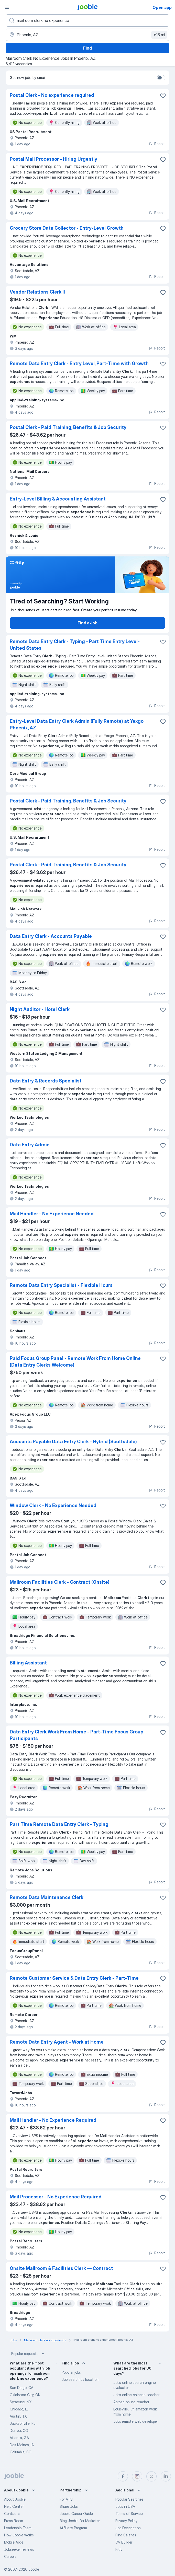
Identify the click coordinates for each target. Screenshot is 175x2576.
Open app (162, 7)
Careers (10, 2556)
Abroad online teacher (131, 2402)
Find (87, 48)
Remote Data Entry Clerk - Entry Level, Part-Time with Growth (79, 363)
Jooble (33, 2569)
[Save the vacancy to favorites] (163, 95)
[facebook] (123, 2476)
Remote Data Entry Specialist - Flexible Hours (61, 1285)
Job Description (128, 2528)
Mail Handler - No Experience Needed (52, 1213)
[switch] (161, 77)
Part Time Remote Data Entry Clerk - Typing (59, 1824)
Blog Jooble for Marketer (80, 2521)
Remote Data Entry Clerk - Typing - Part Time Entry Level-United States (75, 645)
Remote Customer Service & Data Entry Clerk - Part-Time (74, 1978)
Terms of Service (129, 2513)
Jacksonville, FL (22, 2423)
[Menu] (7, 7)
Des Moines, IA (22, 2445)
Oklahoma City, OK (25, 2395)
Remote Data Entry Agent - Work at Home (57, 2042)
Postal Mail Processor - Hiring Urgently (53, 159)
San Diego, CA (21, 2387)
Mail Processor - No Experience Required (56, 2196)
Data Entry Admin (30, 1144)
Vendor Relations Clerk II (37, 292)
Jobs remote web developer (135, 2421)
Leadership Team (17, 2528)
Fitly (118, 2549)
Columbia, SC (20, 2452)
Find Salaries (125, 2535)
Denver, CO (19, 2430)
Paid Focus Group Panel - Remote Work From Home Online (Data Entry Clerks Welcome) (75, 1362)
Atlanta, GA (19, 2437)
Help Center (14, 2506)
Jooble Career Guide (76, 2513)
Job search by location (80, 2379)
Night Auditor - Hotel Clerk (40, 1009)
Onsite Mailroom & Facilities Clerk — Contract (61, 2268)
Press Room (13, 2521)
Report (157, 144)
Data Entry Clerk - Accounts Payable (51, 936)
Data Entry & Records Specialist (46, 1080)
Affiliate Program (73, 2528)
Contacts (12, 2513)
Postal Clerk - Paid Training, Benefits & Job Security (68, 427)
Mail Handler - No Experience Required (53, 2120)
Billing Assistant (28, 1662)
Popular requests (28, 2353)
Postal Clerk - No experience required (52, 95)
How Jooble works (19, 2535)
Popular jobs (71, 2372)
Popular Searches (129, 2499)
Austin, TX (18, 2416)
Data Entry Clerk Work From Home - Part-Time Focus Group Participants (76, 1735)
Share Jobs (69, 2506)
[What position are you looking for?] (87, 20)
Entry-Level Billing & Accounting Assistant (58, 499)
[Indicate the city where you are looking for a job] (87, 35)
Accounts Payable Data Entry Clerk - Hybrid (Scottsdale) (73, 1441)
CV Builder (123, 2542)
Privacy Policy (126, 2521)
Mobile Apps (13, 2542)
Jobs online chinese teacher (136, 2395)
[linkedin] (166, 2476)
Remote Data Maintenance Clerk (46, 1897)
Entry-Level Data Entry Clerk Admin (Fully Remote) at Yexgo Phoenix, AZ (77, 724)
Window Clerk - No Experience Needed (53, 1505)
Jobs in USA (125, 2506)
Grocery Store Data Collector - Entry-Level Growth (67, 228)
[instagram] (137, 2476)
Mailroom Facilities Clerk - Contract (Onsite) (60, 1582)
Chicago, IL (19, 2409)
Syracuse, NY (20, 2402)
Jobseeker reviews (19, 2549)
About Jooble (15, 2499)
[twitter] (151, 2476)
